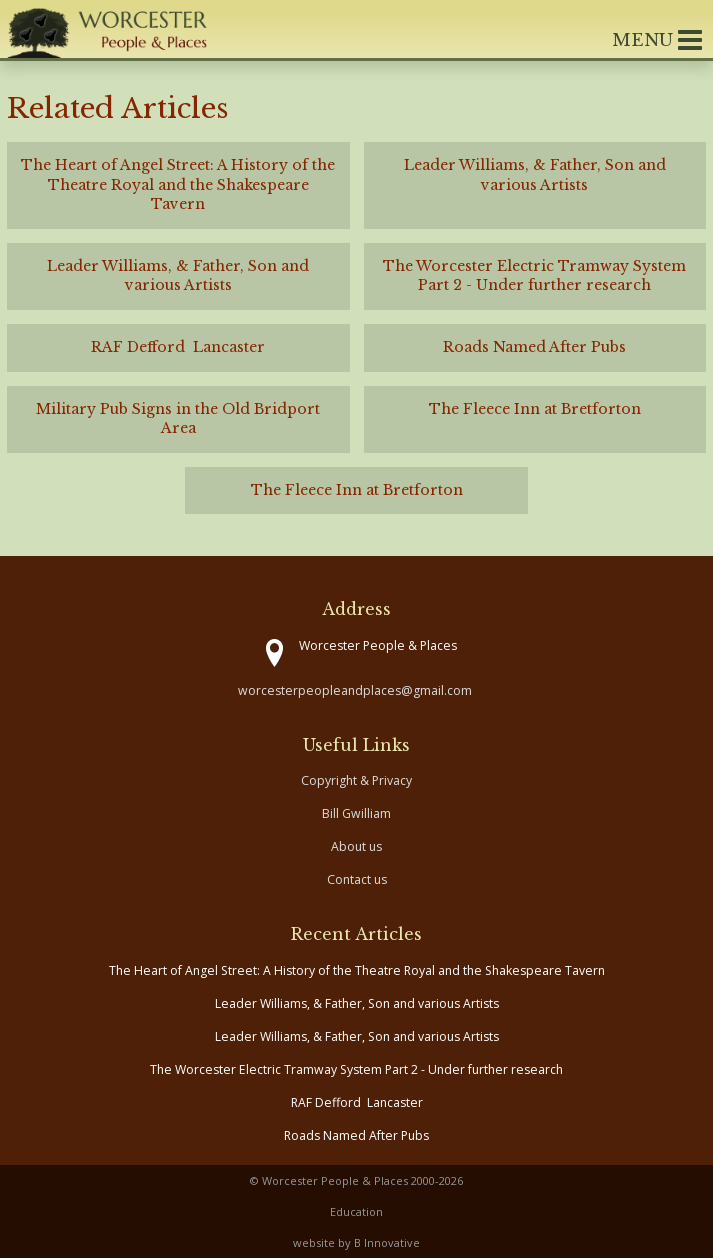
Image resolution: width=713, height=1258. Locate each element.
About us (356, 846)
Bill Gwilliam (356, 813)
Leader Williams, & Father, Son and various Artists (357, 1003)
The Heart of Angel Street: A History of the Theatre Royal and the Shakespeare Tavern (357, 970)
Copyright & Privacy (356, 780)
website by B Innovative (356, 1242)
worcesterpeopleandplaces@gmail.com (355, 690)
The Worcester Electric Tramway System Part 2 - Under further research (356, 1069)
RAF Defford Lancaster (357, 1102)
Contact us (357, 879)
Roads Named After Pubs (356, 1135)
